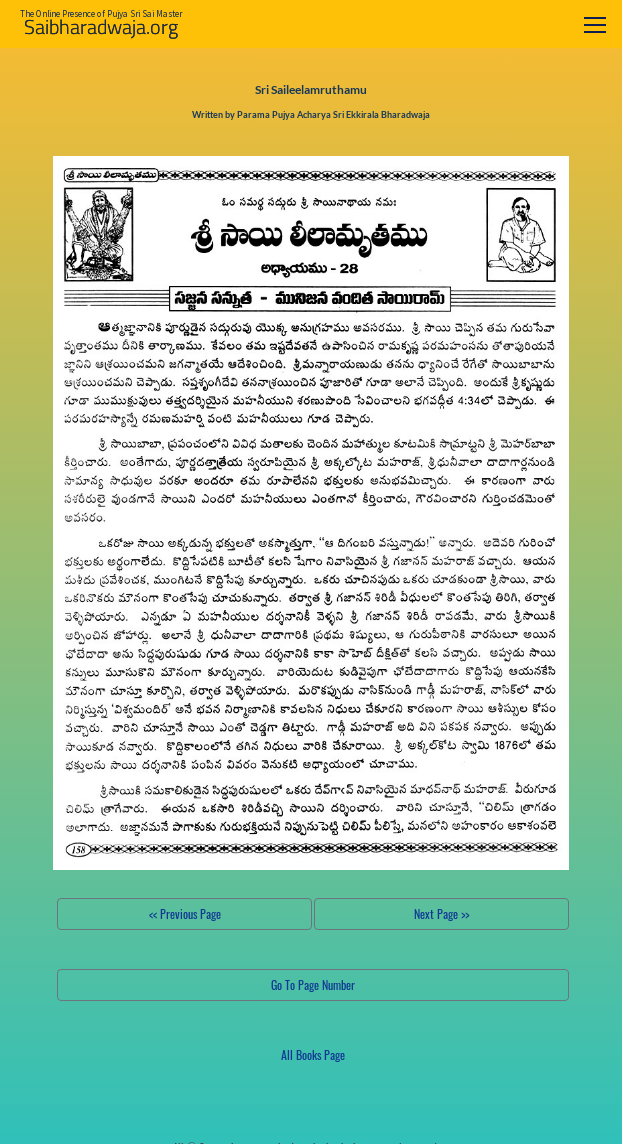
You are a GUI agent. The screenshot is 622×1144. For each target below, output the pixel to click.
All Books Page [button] (313, 1054)
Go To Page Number (313, 984)
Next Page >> (441, 913)
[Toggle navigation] (595, 24)
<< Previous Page (185, 913)
